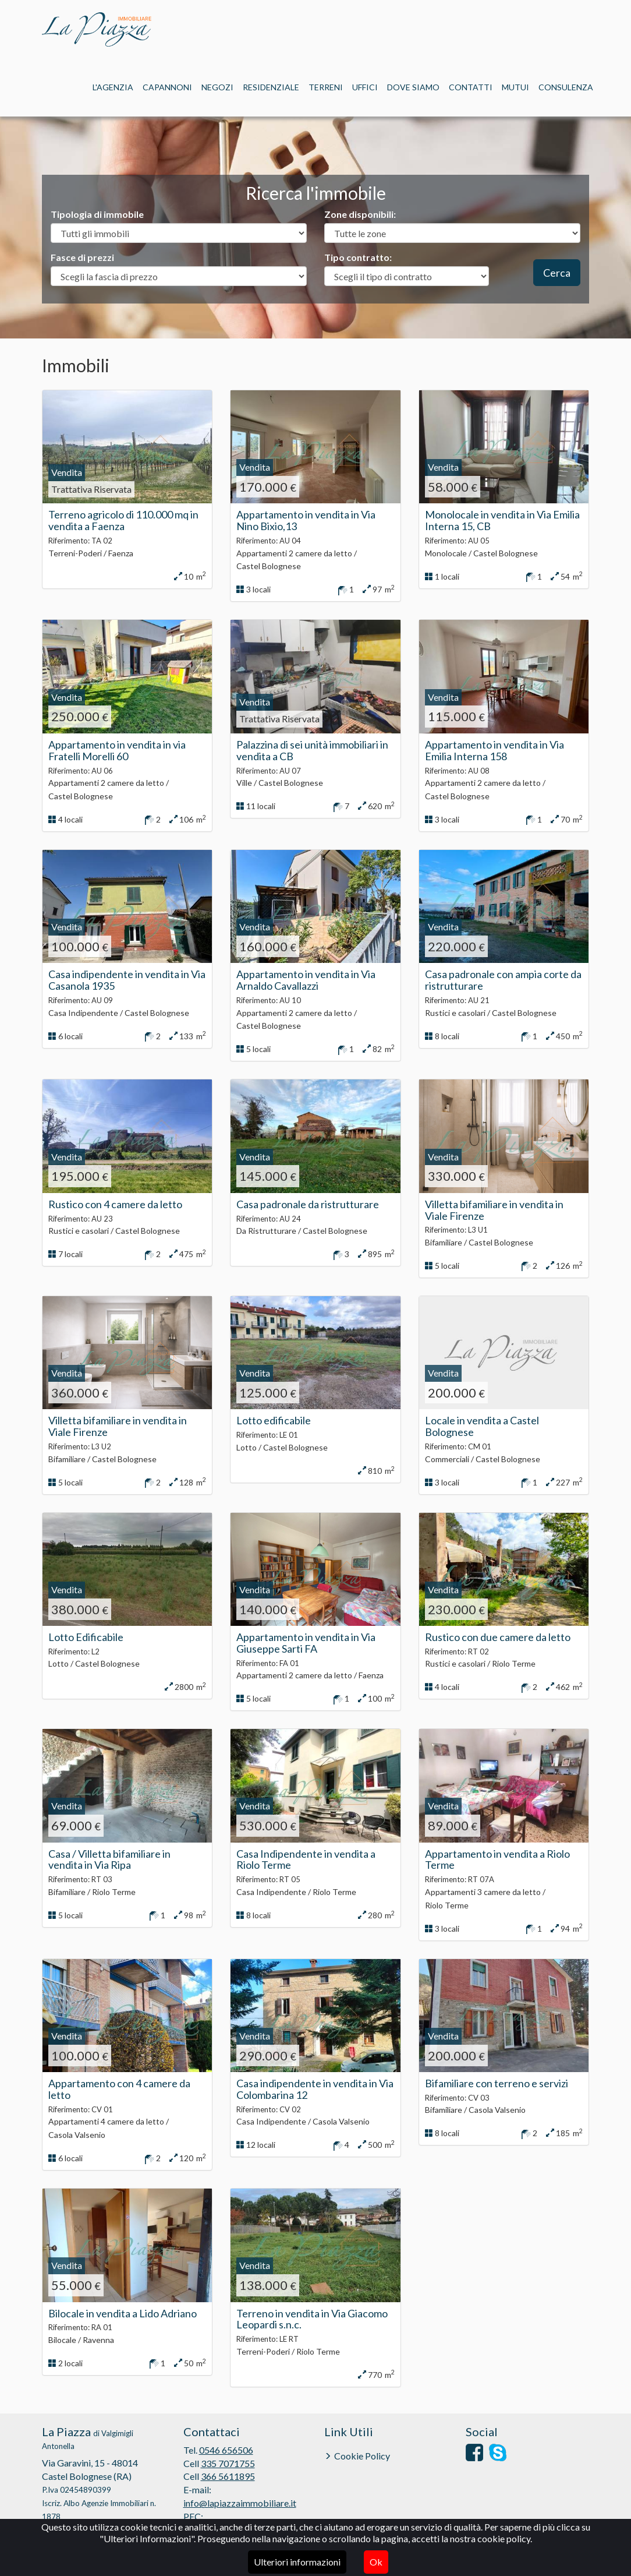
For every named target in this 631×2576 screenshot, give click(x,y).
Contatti (470, 87)
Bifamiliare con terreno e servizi (496, 2083)
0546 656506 (226, 2449)
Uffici (365, 87)
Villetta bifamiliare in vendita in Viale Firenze (494, 1210)
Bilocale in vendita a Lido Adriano (122, 2313)
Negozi (217, 87)
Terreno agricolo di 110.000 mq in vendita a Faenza (123, 520)
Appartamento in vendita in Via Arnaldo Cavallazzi (305, 980)
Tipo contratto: (358, 257)
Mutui (515, 87)
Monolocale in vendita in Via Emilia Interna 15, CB (502, 520)
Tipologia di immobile (97, 214)
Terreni (326, 87)
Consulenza (565, 87)
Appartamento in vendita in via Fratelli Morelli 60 (117, 750)
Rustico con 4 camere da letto (115, 1204)
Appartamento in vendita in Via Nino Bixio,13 (305, 520)
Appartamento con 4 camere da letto (119, 2089)
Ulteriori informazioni (297, 2561)
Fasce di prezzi (82, 257)
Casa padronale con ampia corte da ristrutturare (503, 980)
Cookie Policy (362, 2455)
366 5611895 (228, 2476)
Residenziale (271, 87)
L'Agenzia (113, 87)
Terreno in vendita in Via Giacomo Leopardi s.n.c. (312, 2319)
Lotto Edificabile (85, 1637)
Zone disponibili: (360, 214)
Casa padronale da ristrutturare (307, 1204)
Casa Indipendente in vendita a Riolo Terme (305, 1859)
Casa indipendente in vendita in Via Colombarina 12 (315, 2089)
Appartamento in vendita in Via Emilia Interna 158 (494, 750)
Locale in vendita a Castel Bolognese (482, 1426)
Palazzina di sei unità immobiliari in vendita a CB (312, 750)
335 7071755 (228, 2463)
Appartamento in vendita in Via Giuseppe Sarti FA (305, 1643)
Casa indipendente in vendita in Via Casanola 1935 (126, 980)
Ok (376, 2561)
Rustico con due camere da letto (497, 1637)
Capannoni (167, 87)
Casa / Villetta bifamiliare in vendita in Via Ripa (109, 1859)
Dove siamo (413, 87)
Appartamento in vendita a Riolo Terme (497, 1859)
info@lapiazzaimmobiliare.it (239, 2502)
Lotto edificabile (273, 1420)
